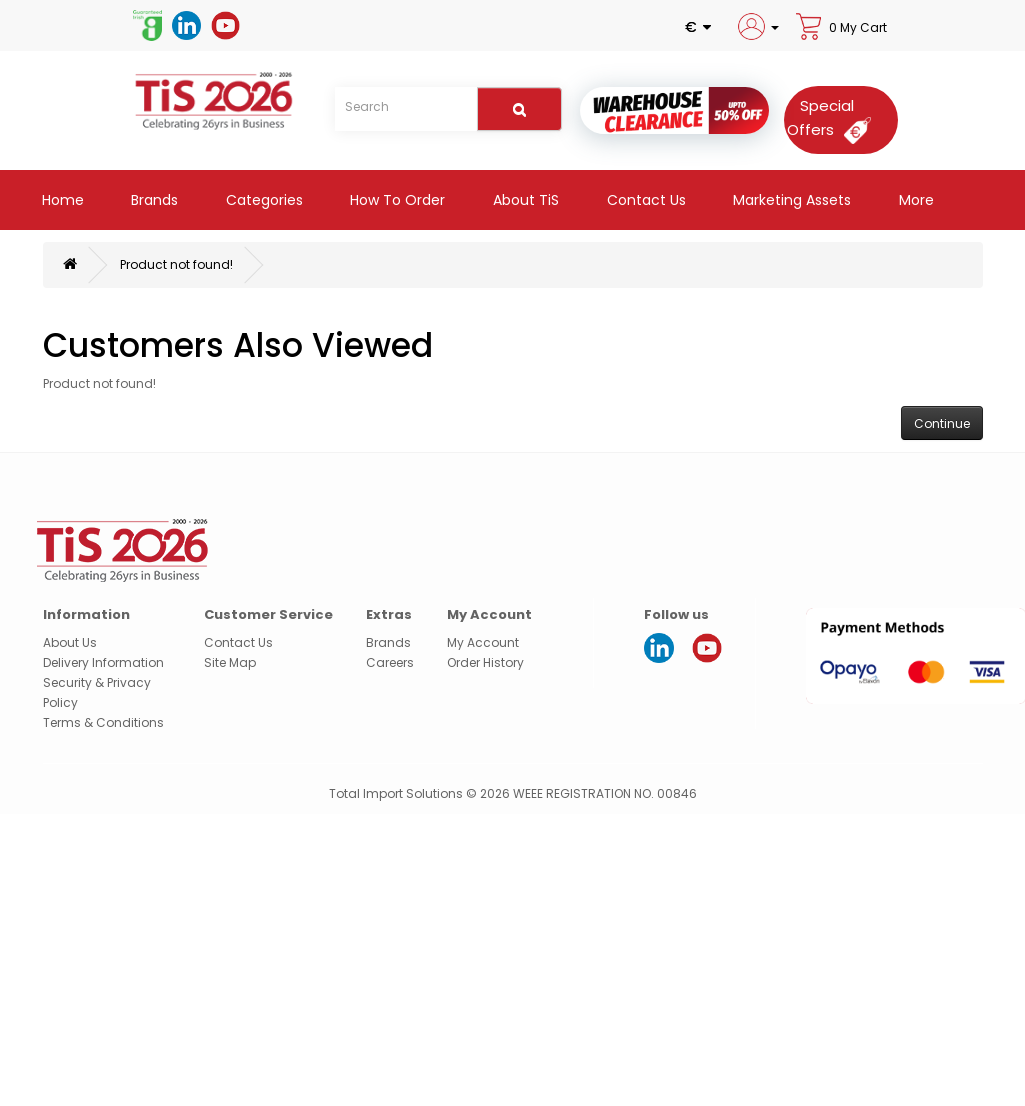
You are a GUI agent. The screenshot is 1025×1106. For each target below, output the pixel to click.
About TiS (524, 200)
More (914, 200)
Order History (485, 662)
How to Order (395, 200)
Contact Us (644, 200)
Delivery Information (103, 662)
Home (61, 200)
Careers (390, 662)
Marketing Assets (790, 200)
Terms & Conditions (103, 722)
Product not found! (176, 264)
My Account (483, 642)
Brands (152, 200)
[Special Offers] (835, 117)
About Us (70, 642)
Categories (262, 200)
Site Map (230, 662)
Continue (942, 423)
